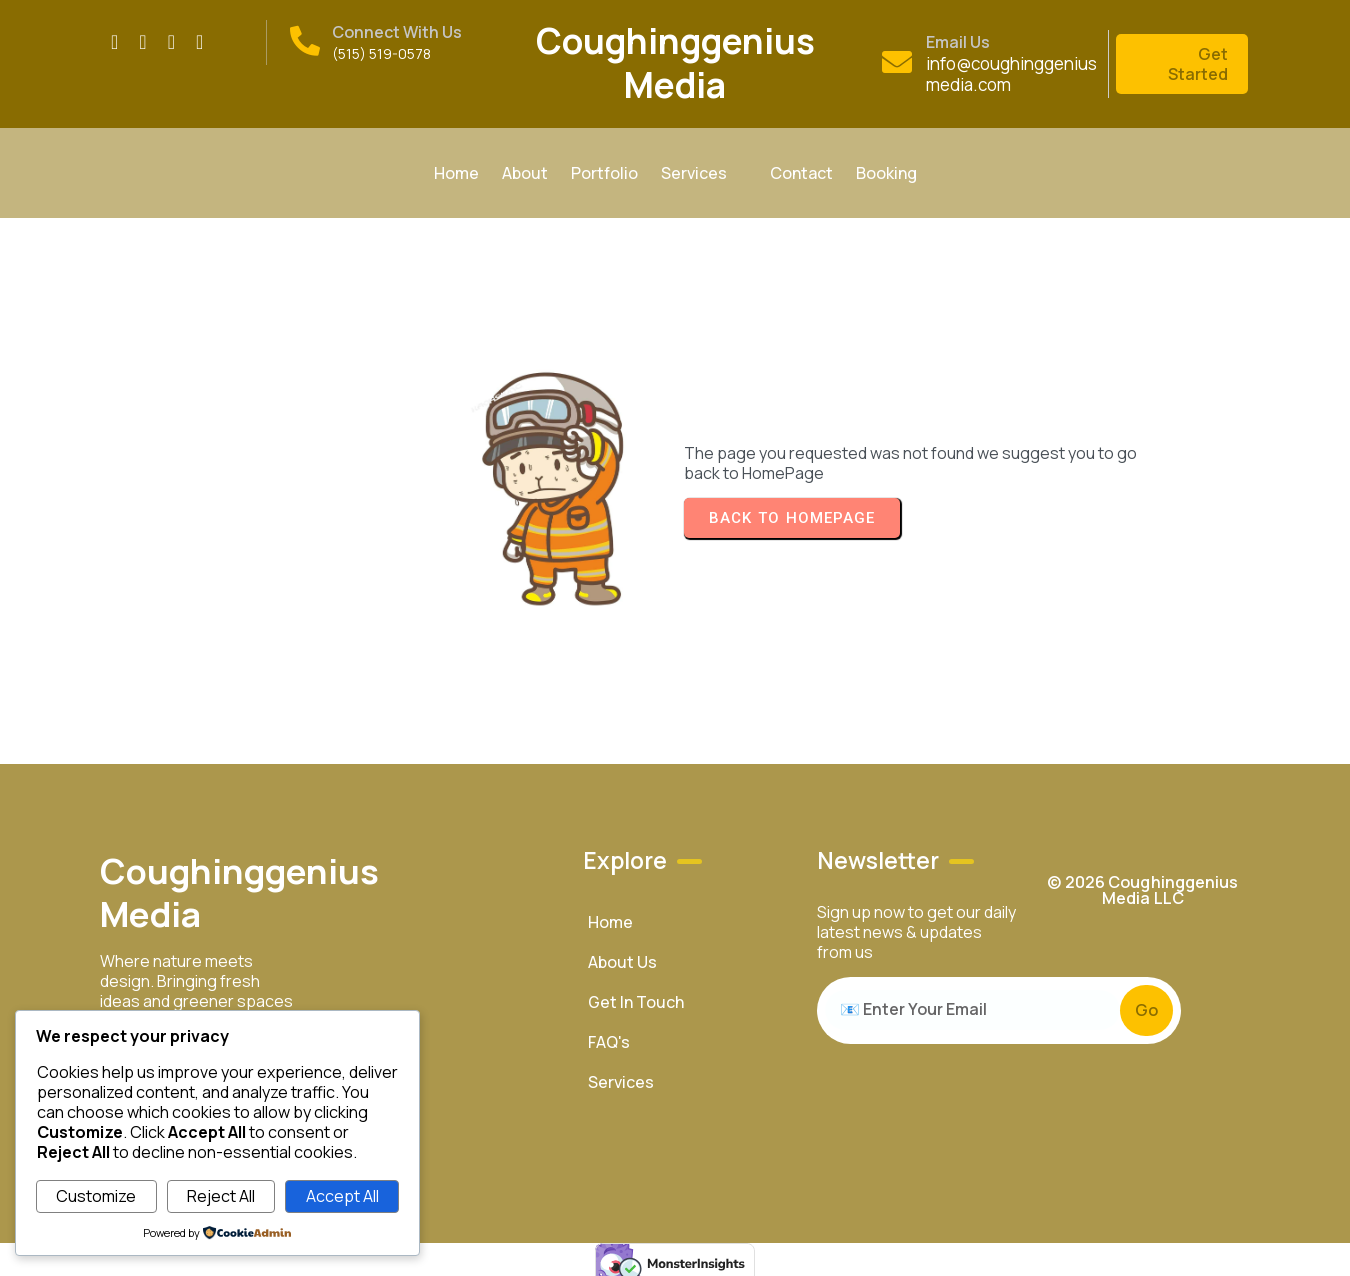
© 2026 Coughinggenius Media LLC (1142, 876)
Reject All (221, 1196)
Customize (96, 1196)
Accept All (342, 1196)
